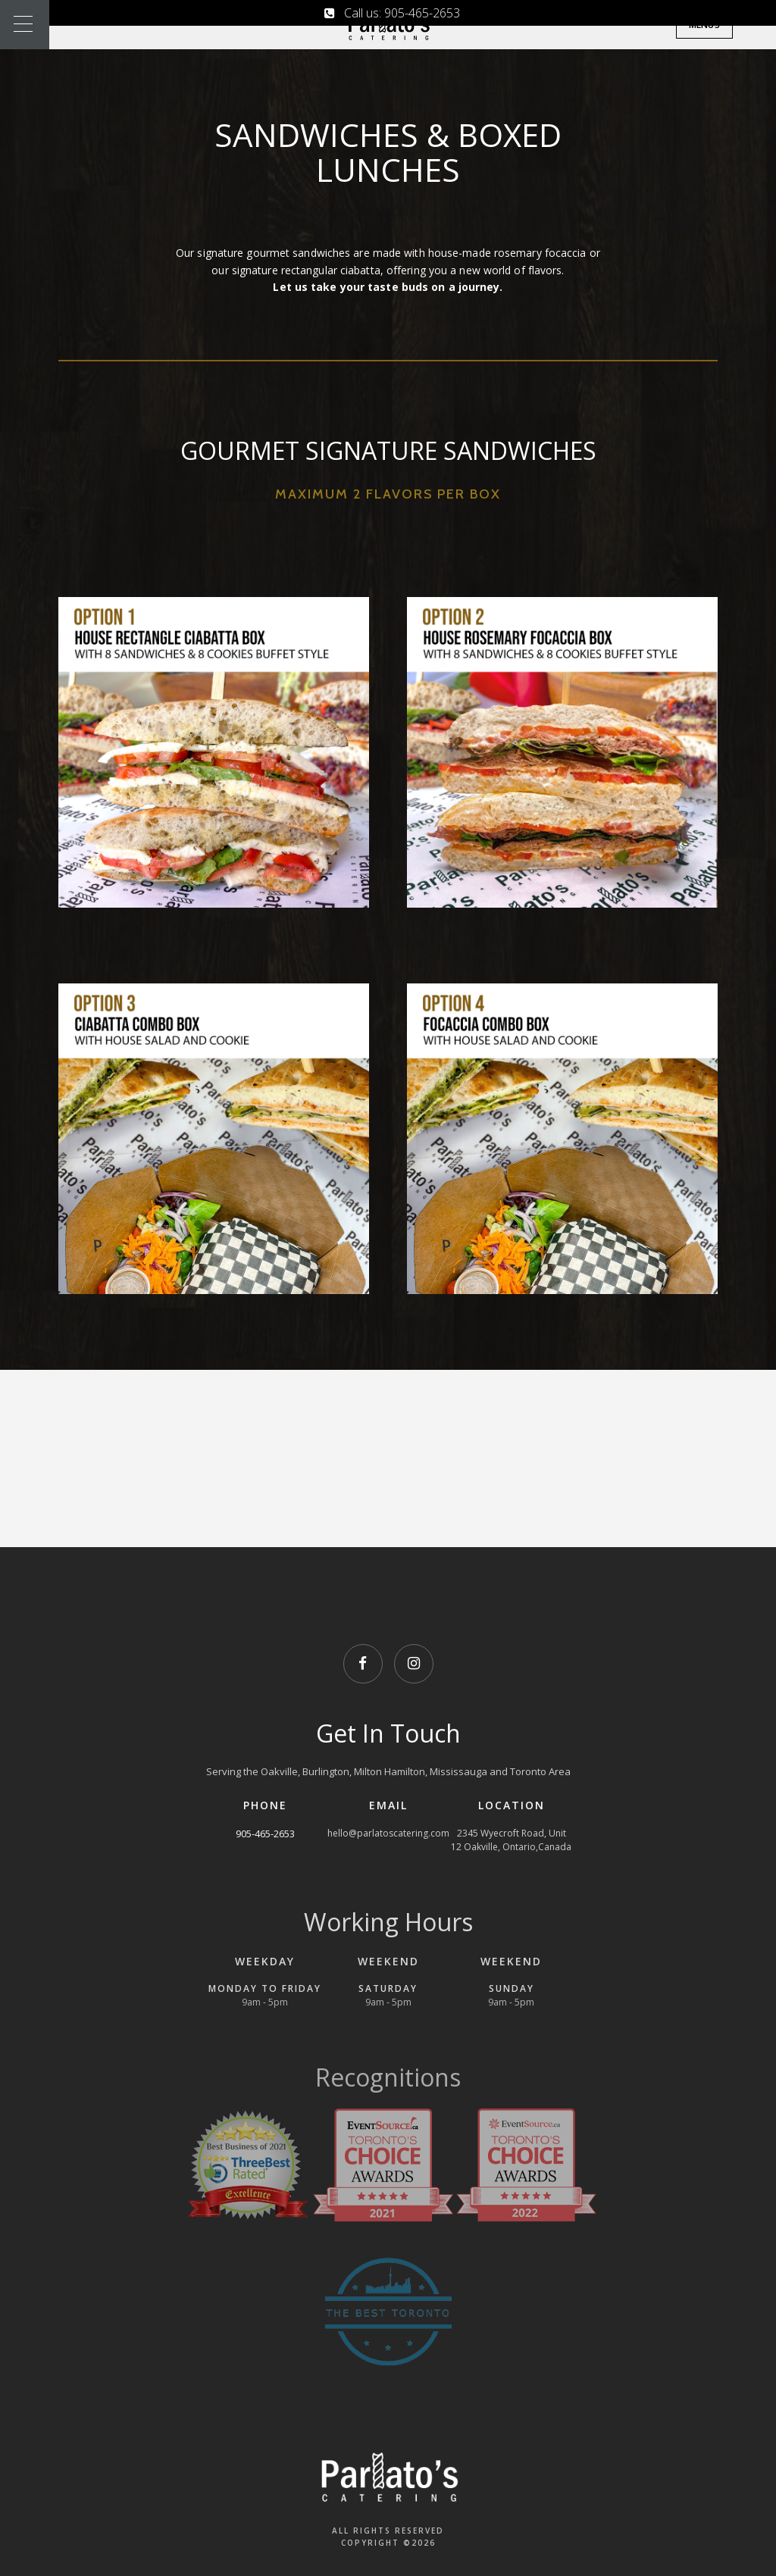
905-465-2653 (265, 1833)
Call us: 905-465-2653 (392, 13)
